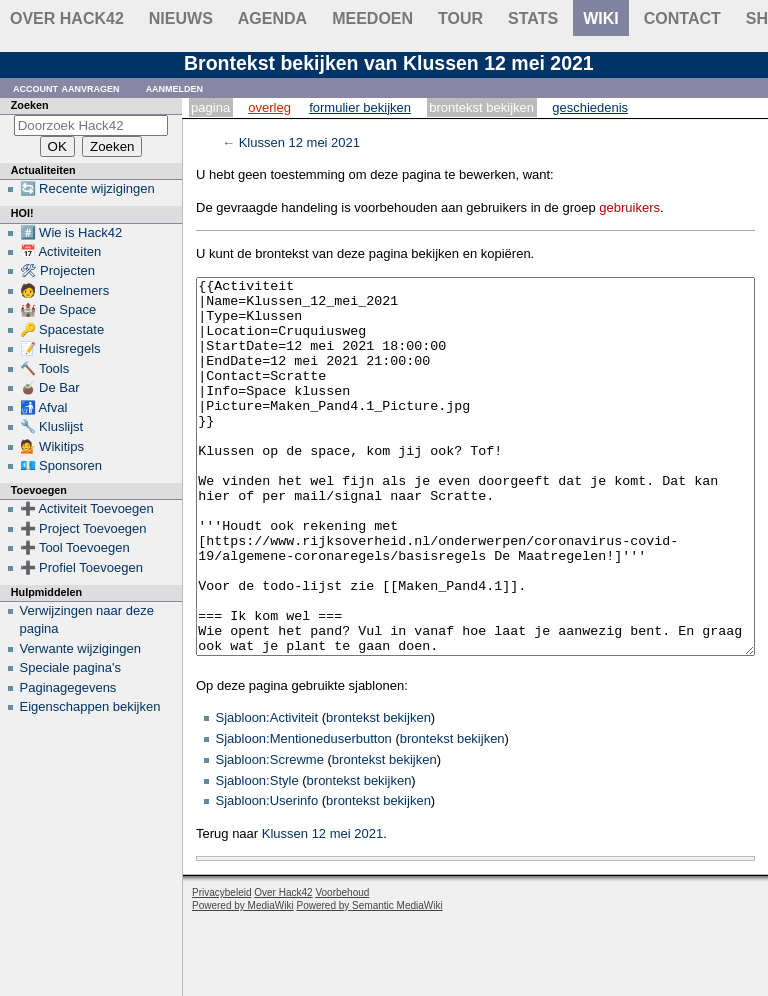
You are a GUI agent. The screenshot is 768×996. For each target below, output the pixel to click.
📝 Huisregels (60, 348)
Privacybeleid (221, 967)
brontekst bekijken (378, 792)
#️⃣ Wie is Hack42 (71, 232)
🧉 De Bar (50, 387)
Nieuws (181, 18)
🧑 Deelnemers (65, 290)
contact (682, 18)
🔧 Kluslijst (52, 426)
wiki (601, 18)
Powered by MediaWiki (243, 980)
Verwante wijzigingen (80, 648)
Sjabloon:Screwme (270, 834)
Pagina (210, 107)
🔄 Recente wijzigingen (87, 188)
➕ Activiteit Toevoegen (87, 508)
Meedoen (372, 18)
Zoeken (30, 105)
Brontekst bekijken (481, 107)
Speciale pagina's (71, 667)
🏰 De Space (58, 309)
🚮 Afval (44, 407)
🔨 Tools (45, 368)
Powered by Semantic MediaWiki (370, 980)
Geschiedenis (590, 107)
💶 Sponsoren (61, 465)
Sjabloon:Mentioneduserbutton (304, 813)
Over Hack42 (67, 18)
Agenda (272, 18)
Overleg (269, 107)
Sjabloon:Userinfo (267, 875)
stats (533, 18)
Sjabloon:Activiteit (267, 792)
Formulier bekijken (360, 107)
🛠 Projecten (58, 270)
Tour (460, 18)
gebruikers (629, 207)
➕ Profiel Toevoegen (81, 567)
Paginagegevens (68, 687)
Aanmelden (175, 87)
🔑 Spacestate (62, 329)
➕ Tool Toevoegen (75, 547)
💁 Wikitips (52, 446)
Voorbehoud (342, 967)
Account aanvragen (66, 87)
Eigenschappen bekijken (90, 706)
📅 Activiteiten (61, 251)
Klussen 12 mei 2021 (299, 142)
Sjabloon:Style (257, 855)
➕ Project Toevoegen (83, 528)
